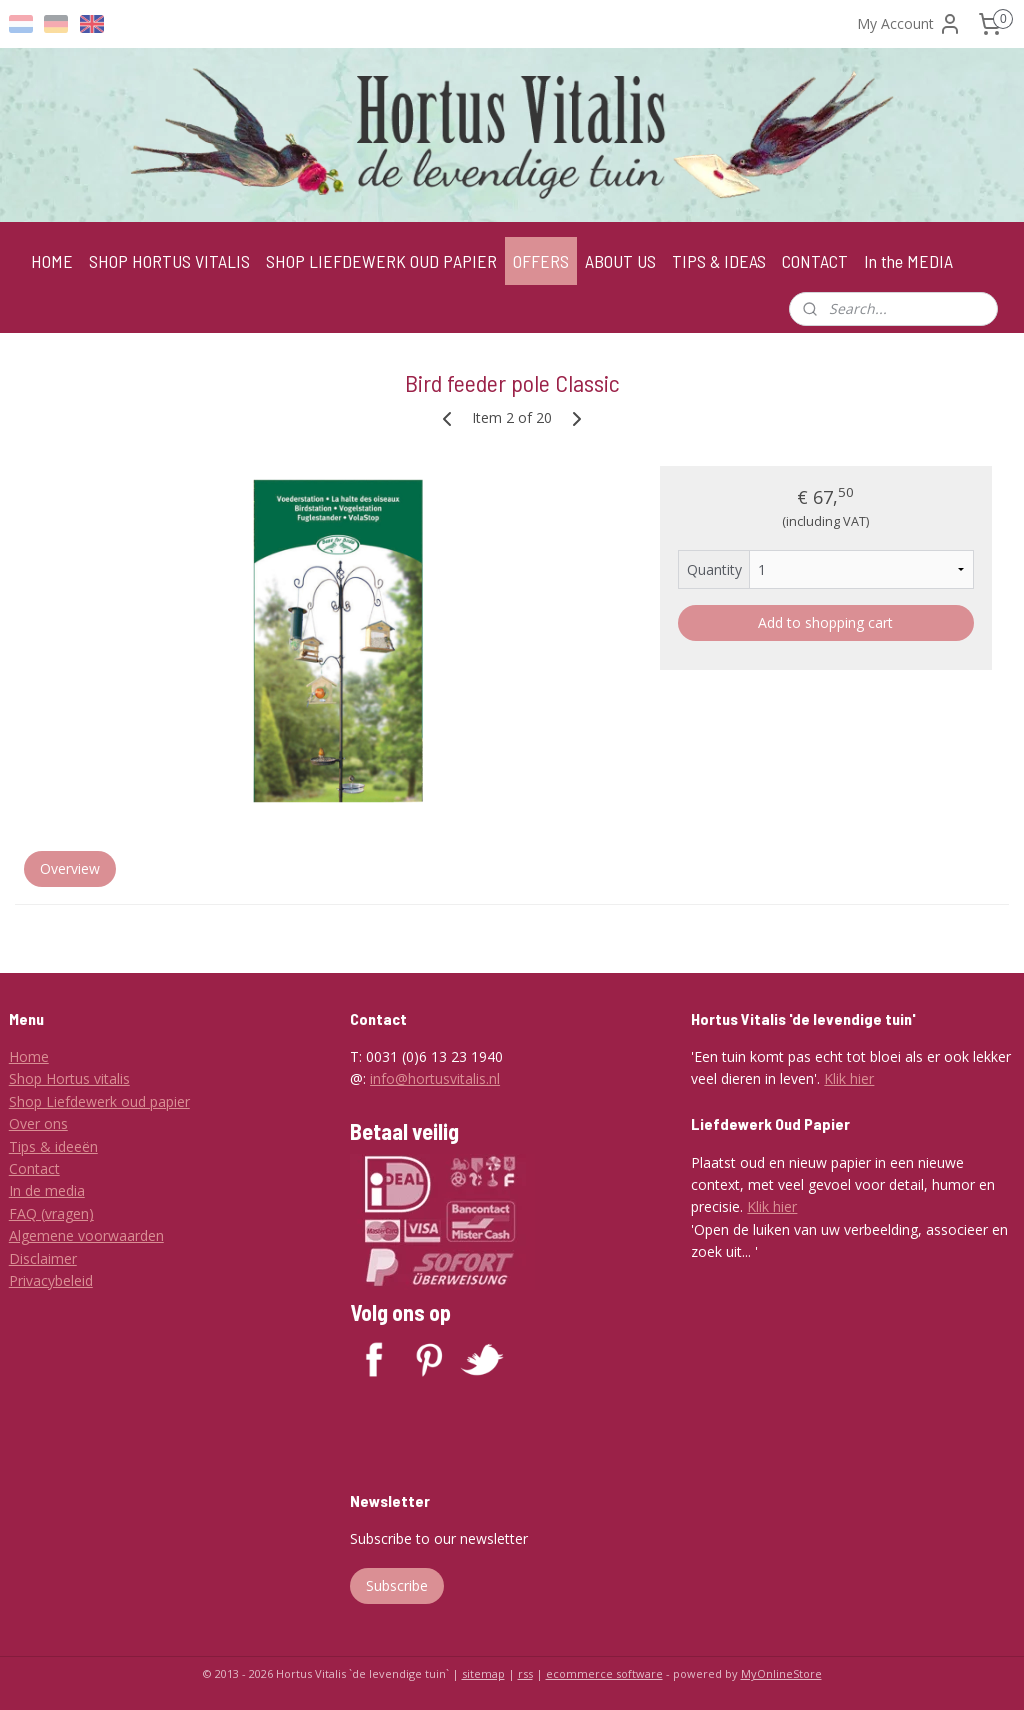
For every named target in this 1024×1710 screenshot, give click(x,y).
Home (29, 1056)
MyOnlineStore (781, 1673)
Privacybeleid (51, 1280)
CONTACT (815, 261)
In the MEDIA (908, 261)
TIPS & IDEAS (719, 261)
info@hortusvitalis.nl (435, 1078)
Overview (70, 868)
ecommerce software (604, 1673)
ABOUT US (620, 261)
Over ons (38, 1123)
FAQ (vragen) (51, 1213)
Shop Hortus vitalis (69, 1078)
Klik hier (849, 1078)
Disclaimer (43, 1258)
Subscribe (397, 1585)
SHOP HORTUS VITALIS (169, 261)
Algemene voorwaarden (86, 1235)
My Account (909, 24)
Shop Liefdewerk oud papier (99, 1101)
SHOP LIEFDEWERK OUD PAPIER (381, 261)
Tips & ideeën (53, 1146)
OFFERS (541, 261)
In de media (47, 1190)
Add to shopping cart (825, 622)
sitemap (483, 1673)
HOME (52, 261)
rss (525, 1673)
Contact (34, 1168)
